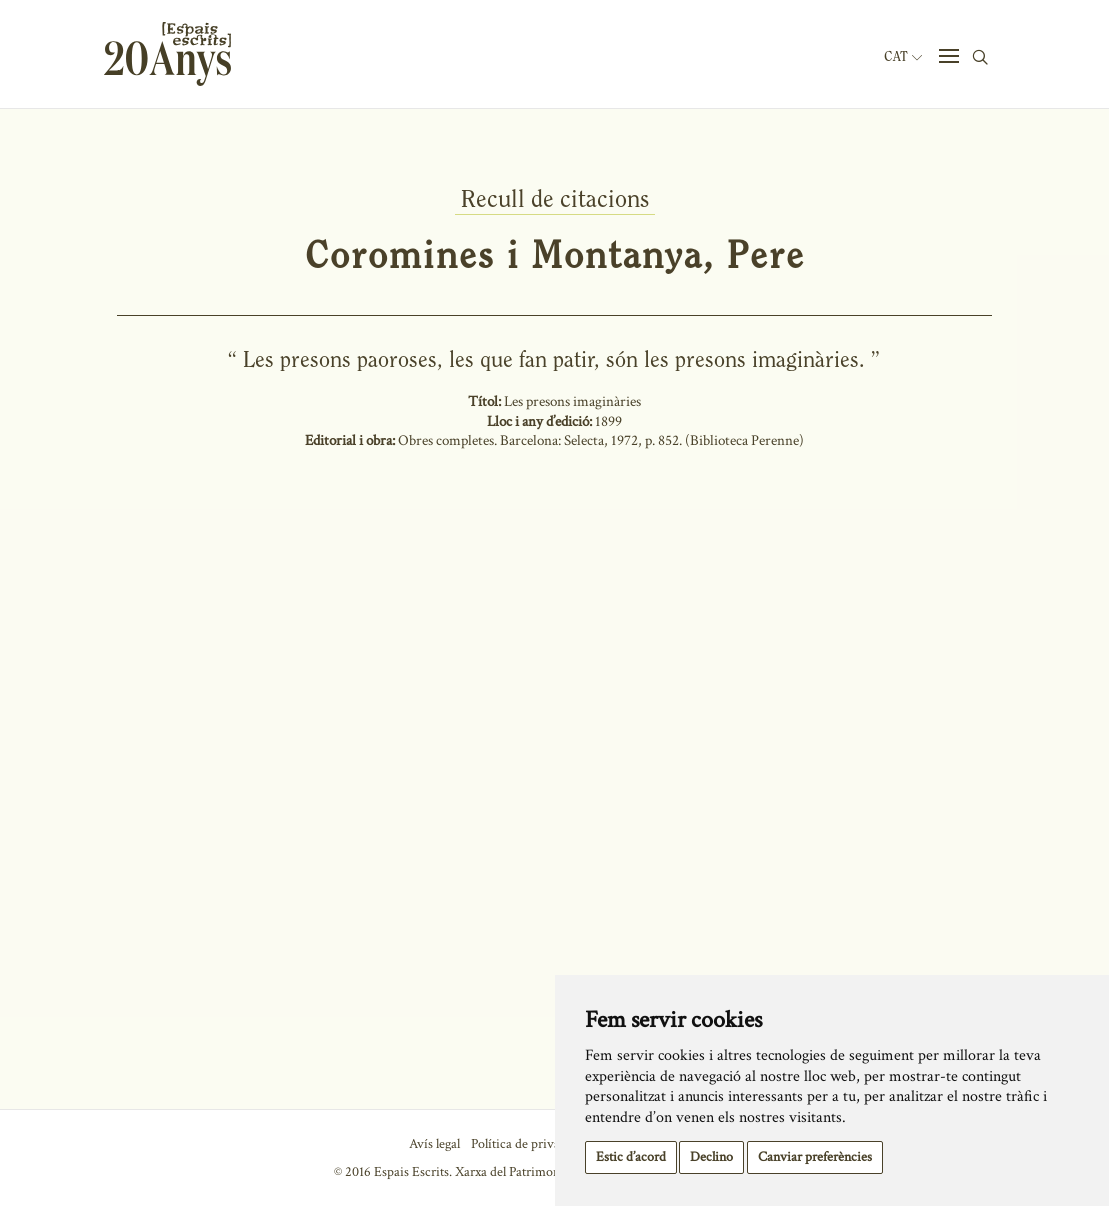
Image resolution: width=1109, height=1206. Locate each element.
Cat (903, 57)
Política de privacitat (527, 1144)
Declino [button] (711, 1157)
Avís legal (434, 1144)
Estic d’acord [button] (631, 1157)
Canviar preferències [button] (815, 1157)
